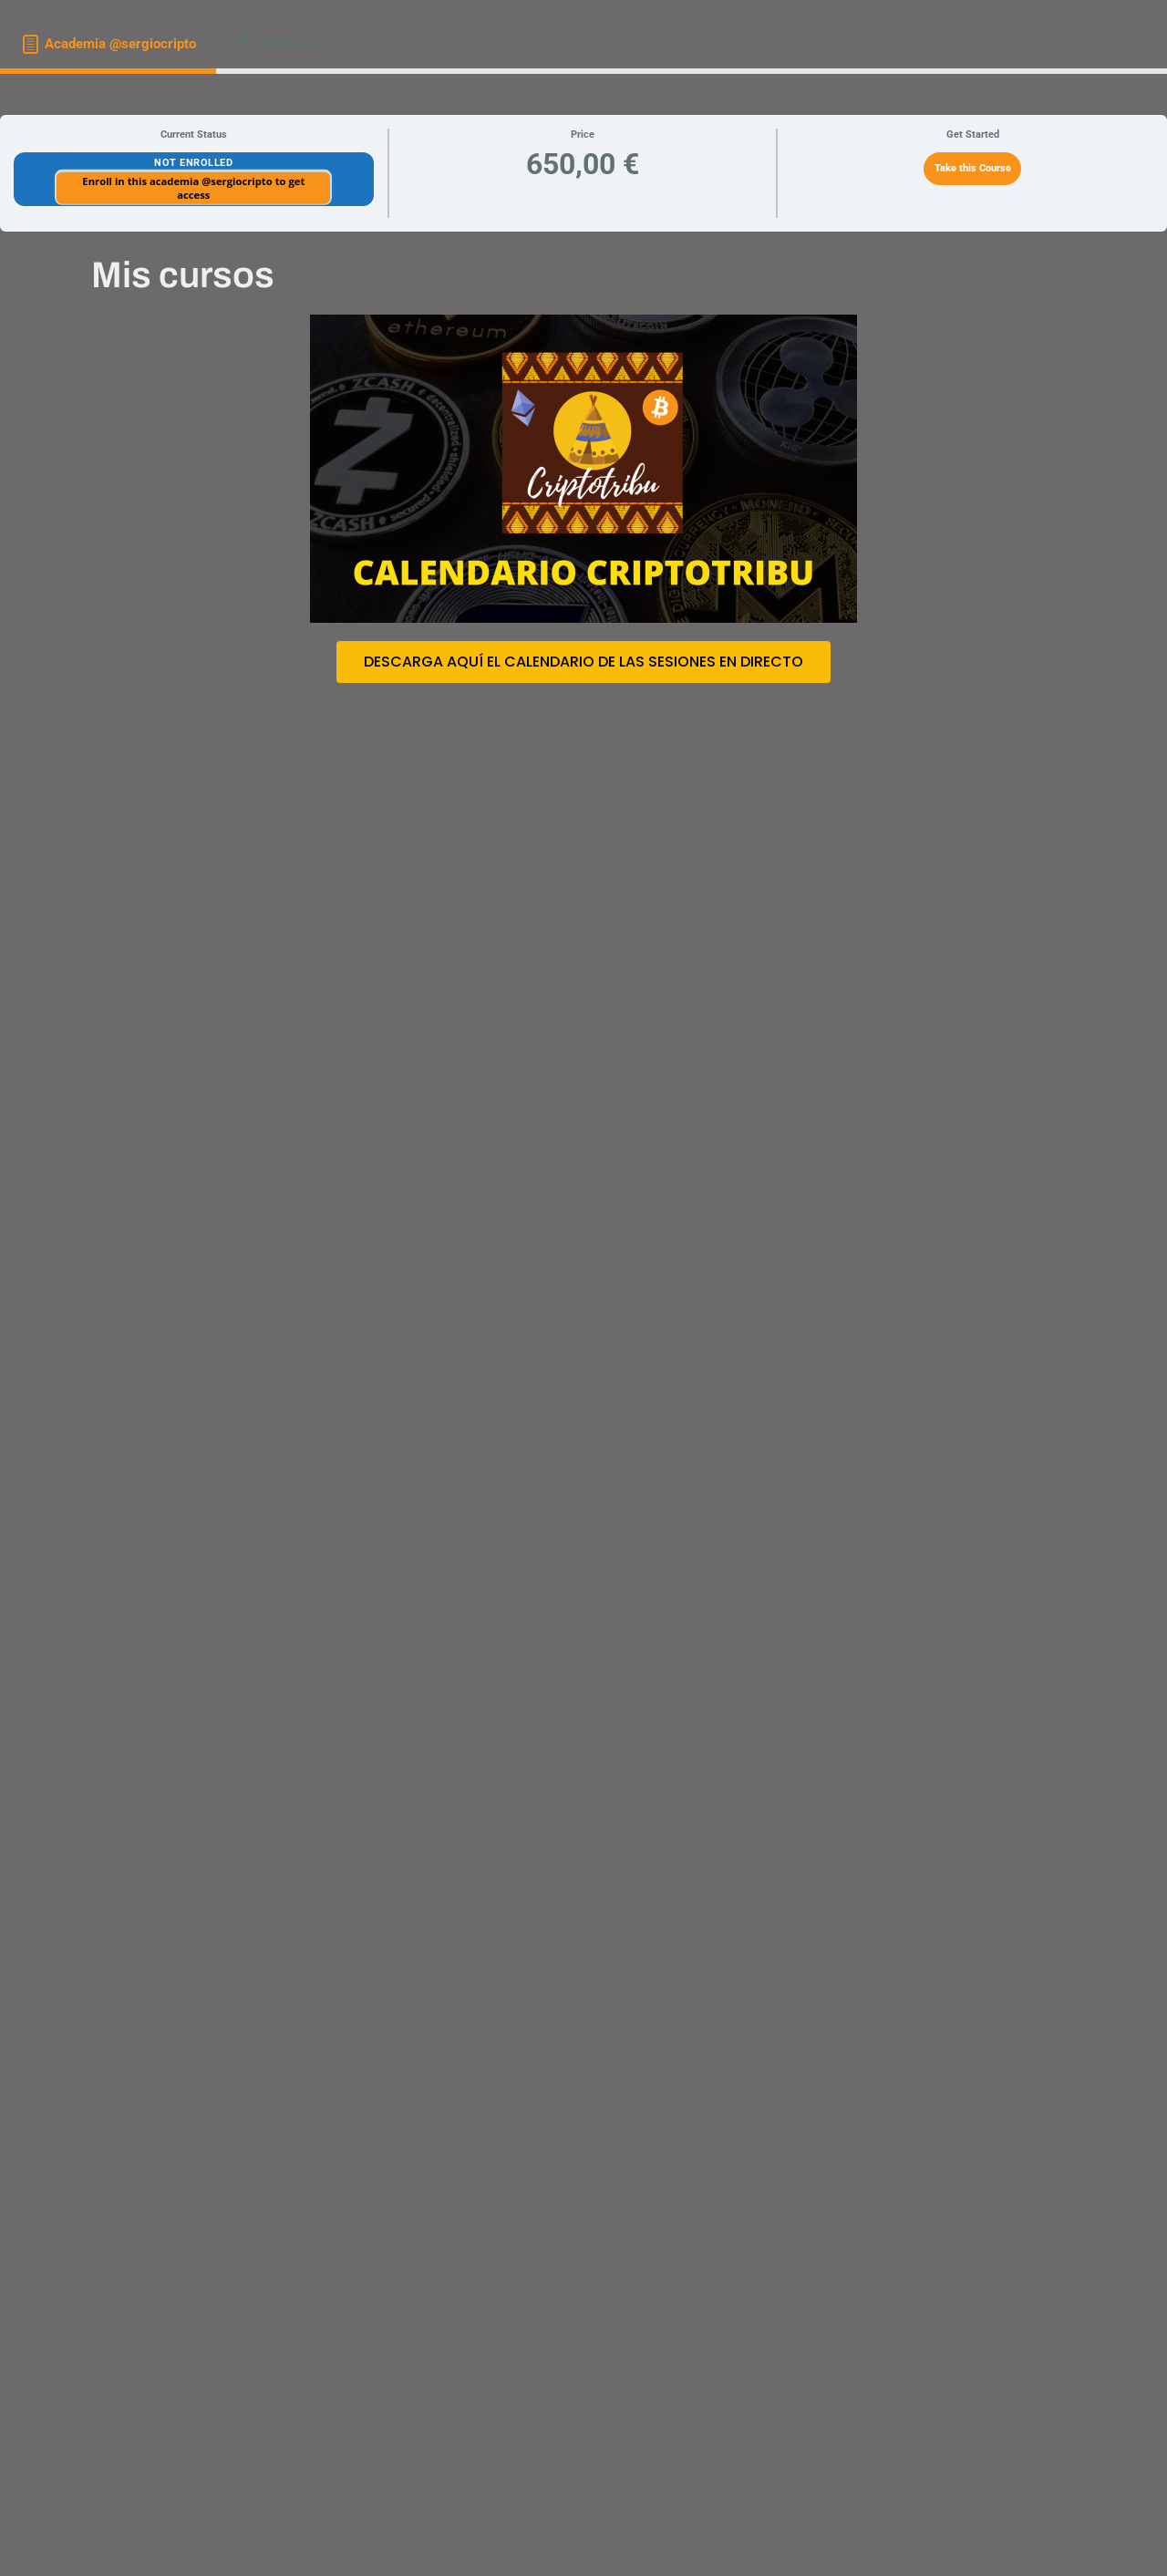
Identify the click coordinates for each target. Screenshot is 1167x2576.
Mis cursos (182, 275)
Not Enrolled (193, 163)
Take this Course (973, 168)
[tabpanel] (583, 1318)
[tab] (108, 44)
